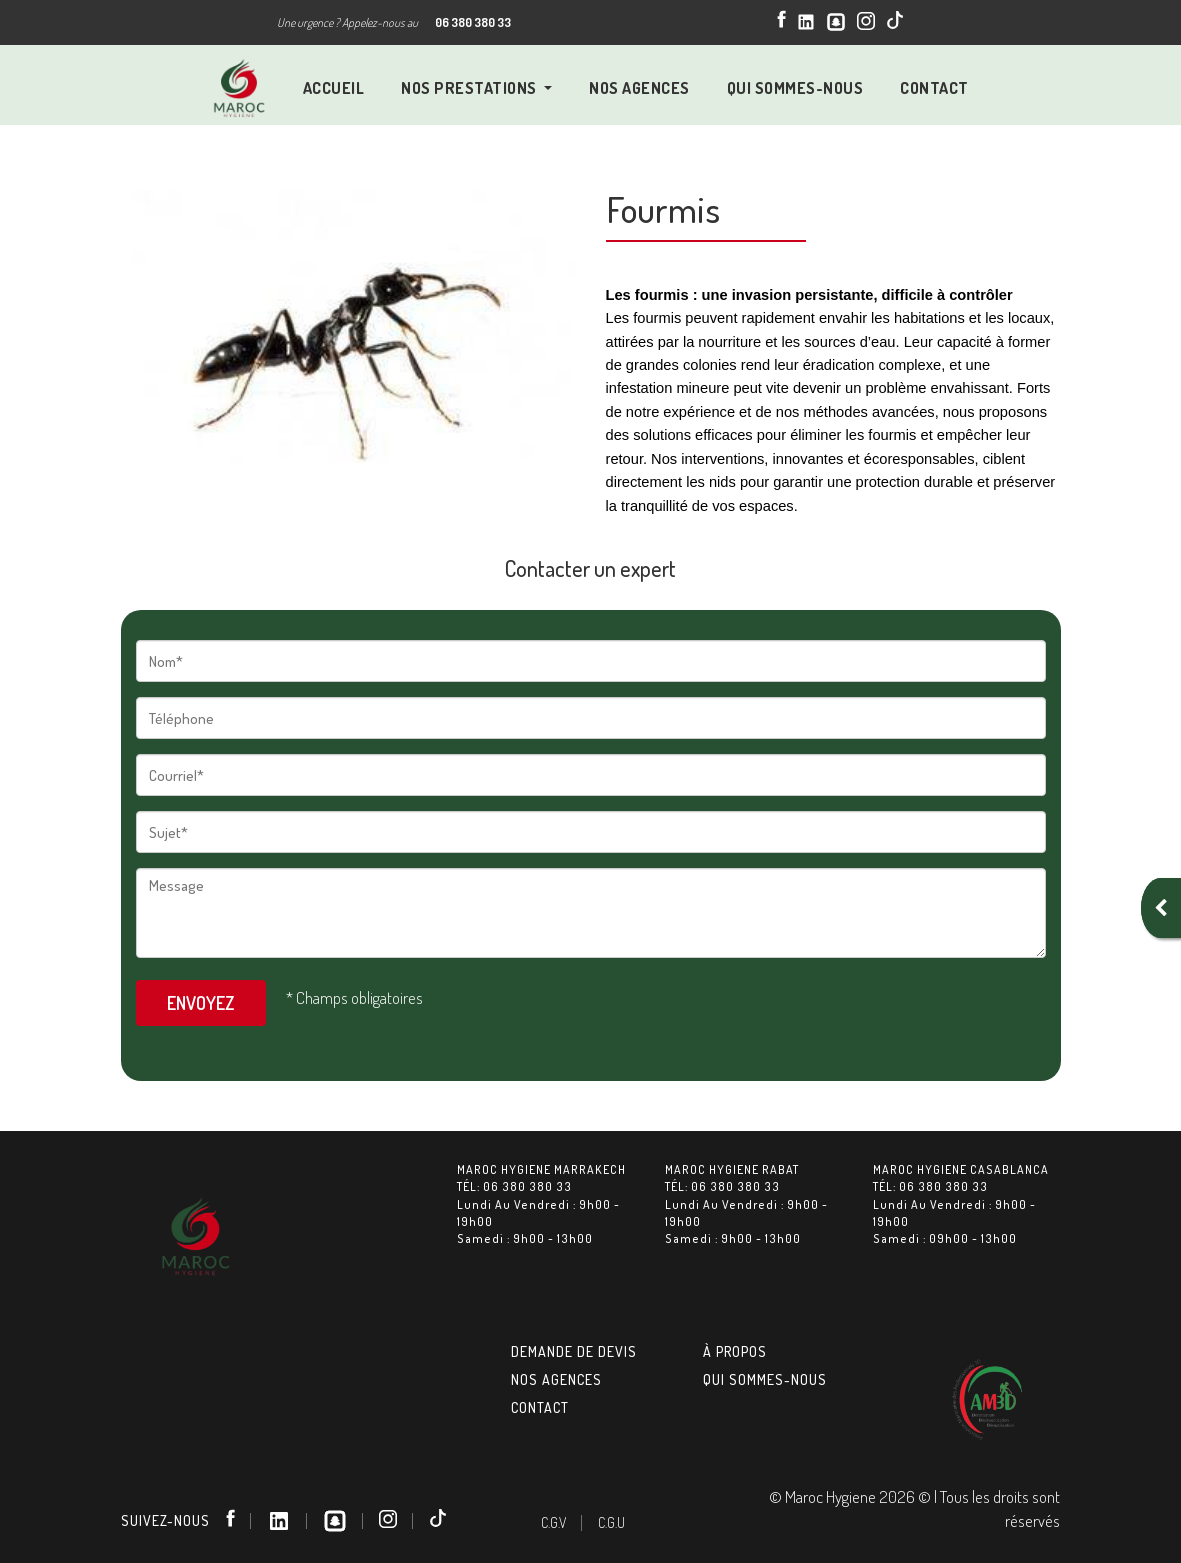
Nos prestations (470, 88)
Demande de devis (574, 1351)
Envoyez (201, 1003)
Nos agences (556, 1379)
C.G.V (553, 1522)
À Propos (735, 1351)
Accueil (334, 88)
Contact (934, 88)
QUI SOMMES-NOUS (795, 88)
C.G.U (611, 1522)
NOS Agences (639, 88)
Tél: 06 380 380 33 (514, 1186)
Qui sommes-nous (765, 1379)
